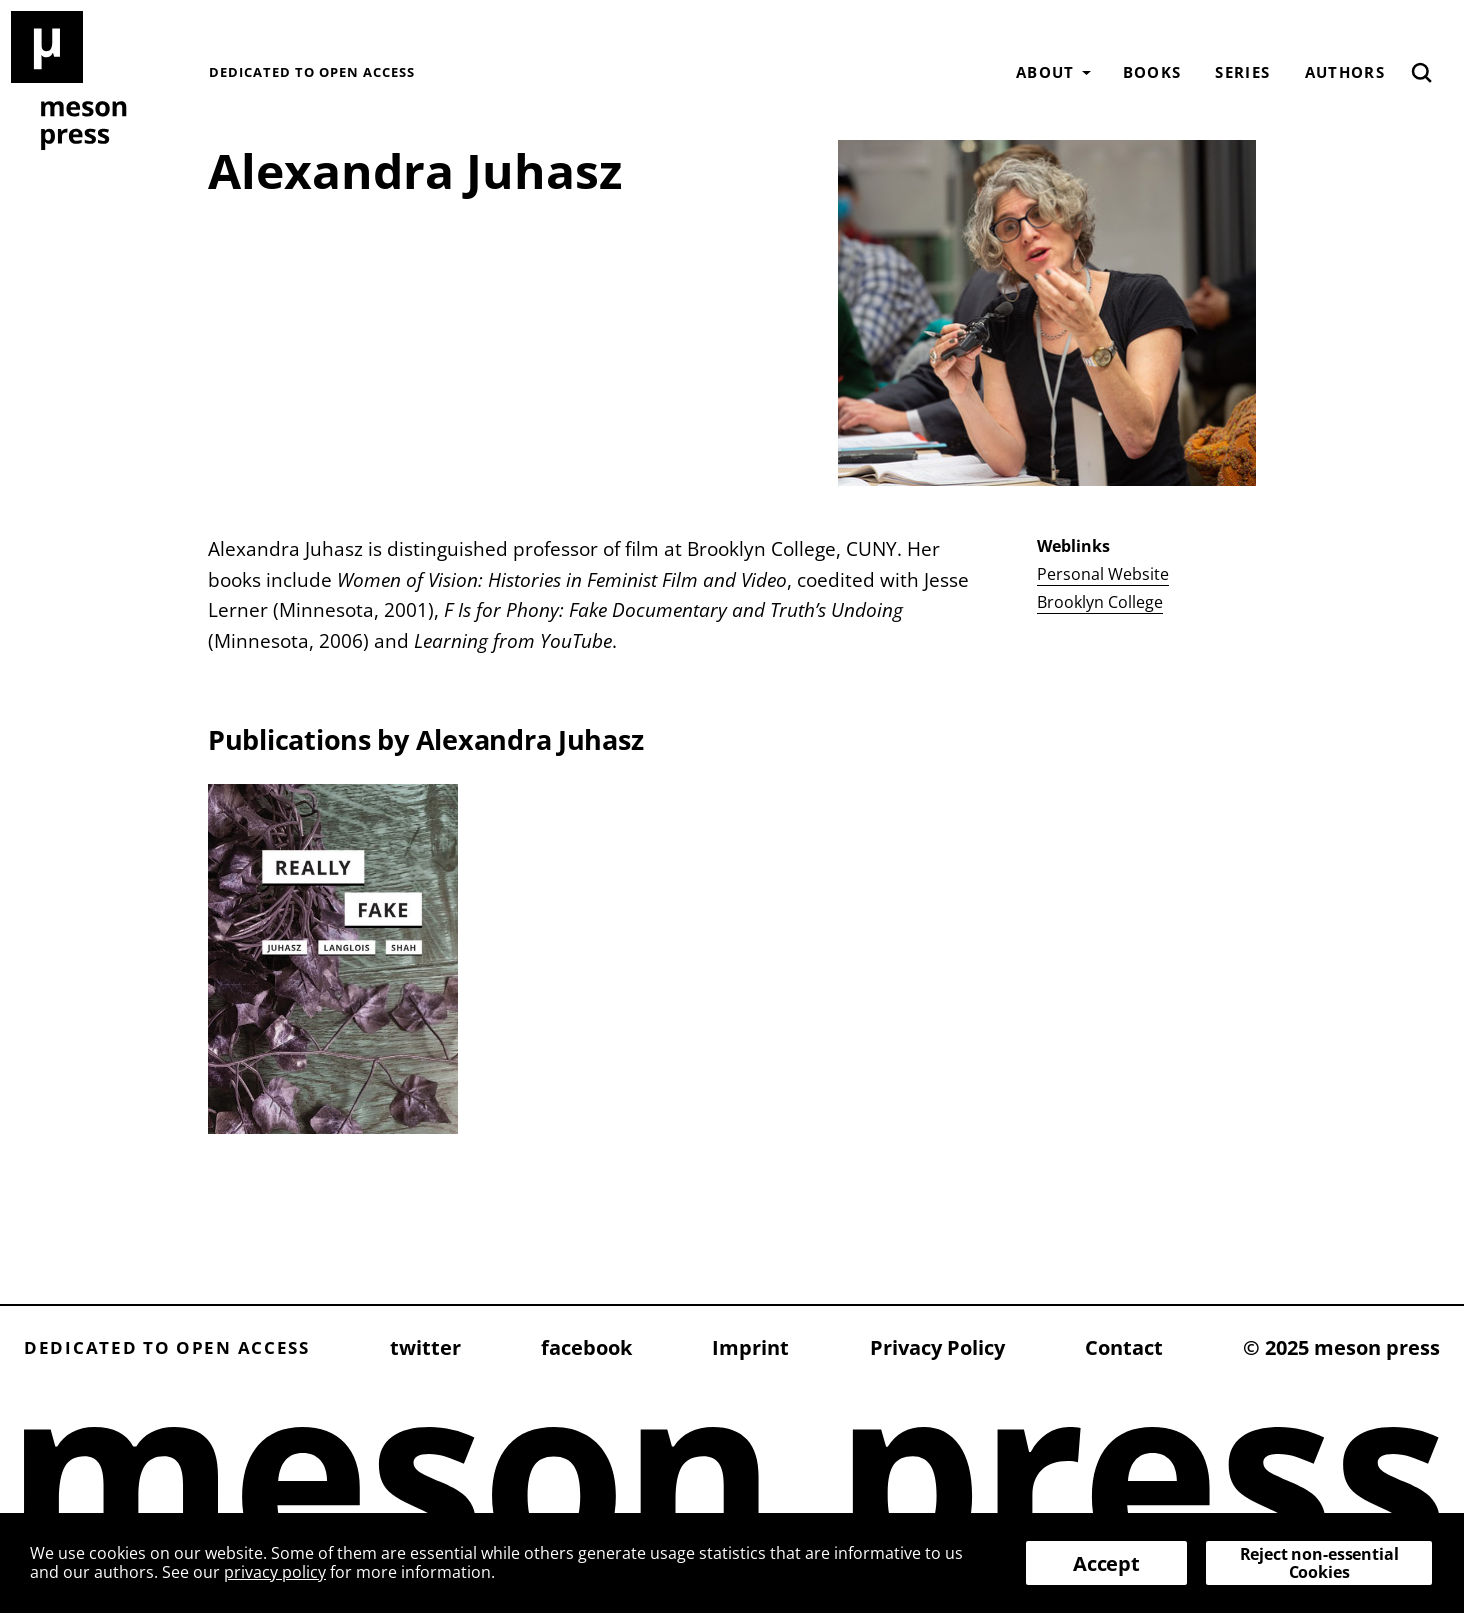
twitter (425, 1347)
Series (1242, 72)
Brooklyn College (1100, 602)
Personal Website (1103, 574)
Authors (1345, 72)
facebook (586, 1347)
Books (1152, 72)
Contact (1124, 1347)
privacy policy (275, 1572)
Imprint (750, 1347)
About (1045, 72)
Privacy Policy (937, 1347)
